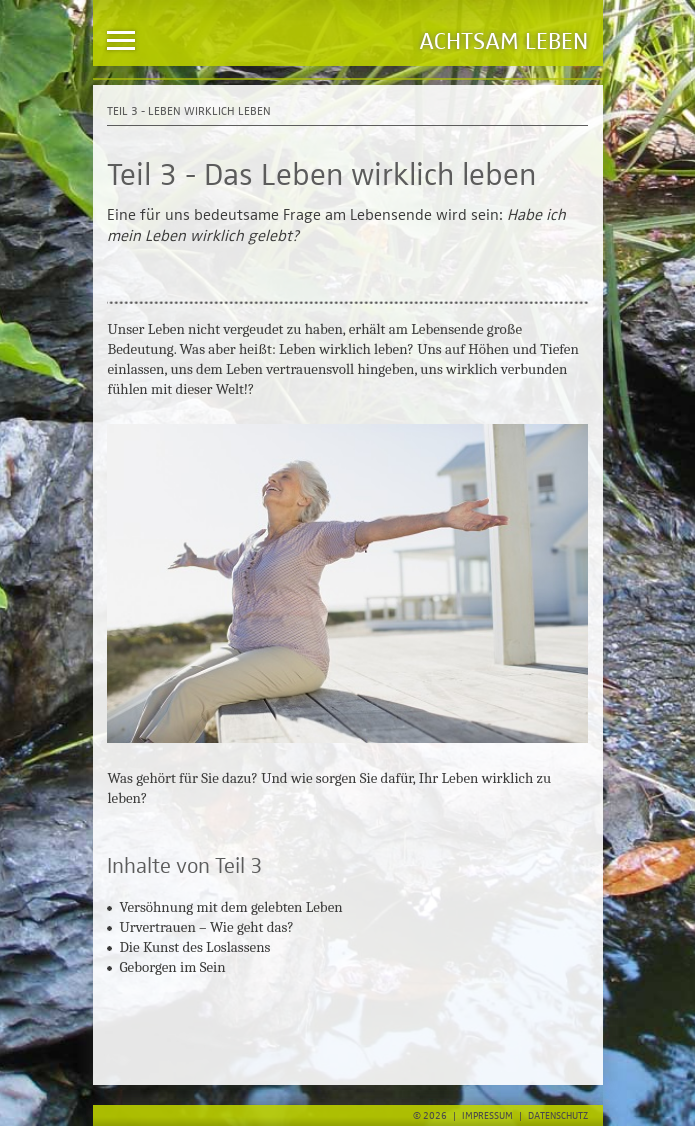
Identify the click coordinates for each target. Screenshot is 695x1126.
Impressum (487, 1116)
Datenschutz (558, 1116)
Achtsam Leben (503, 42)
